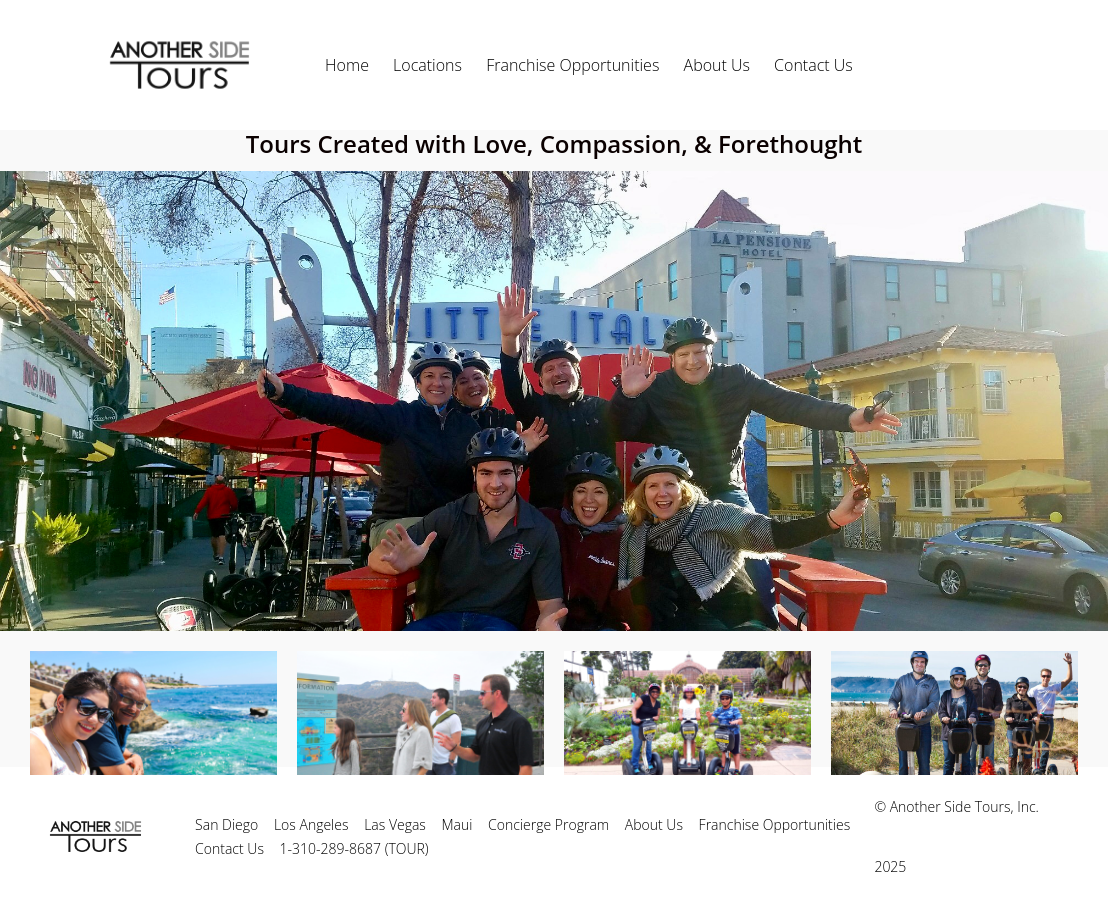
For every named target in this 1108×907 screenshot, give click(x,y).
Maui (457, 824)
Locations (427, 65)
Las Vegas (395, 824)
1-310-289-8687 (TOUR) (354, 848)
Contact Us (813, 65)
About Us (717, 65)
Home (347, 65)
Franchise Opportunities (572, 65)
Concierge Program (548, 824)
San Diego (226, 824)
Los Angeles (311, 824)
